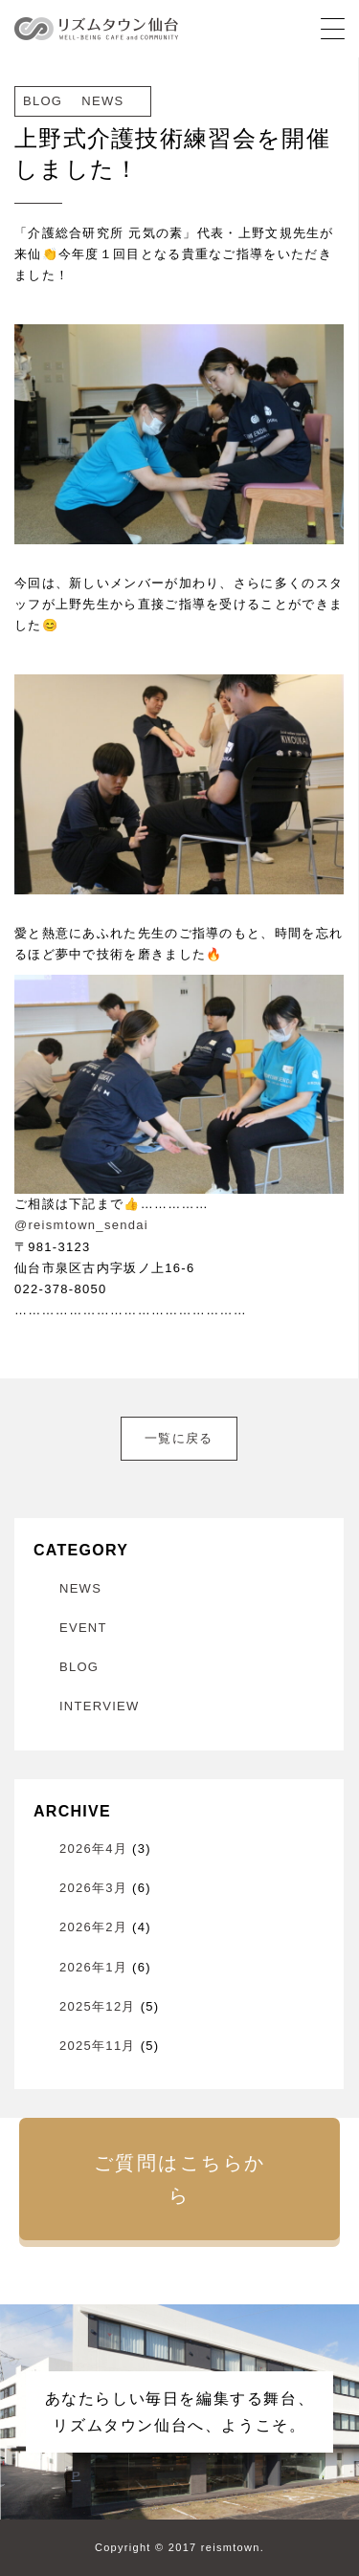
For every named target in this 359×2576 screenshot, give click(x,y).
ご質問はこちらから (180, 2179)
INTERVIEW (99, 1706)
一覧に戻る (179, 1438)
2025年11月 (97, 2045)
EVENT (83, 1627)
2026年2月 (93, 1927)
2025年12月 (97, 2006)
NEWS (80, 1588)
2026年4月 (93, 1848)
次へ (320, 1427)
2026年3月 (93, 1888)
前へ (38, 1427)
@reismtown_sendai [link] (81, 1225)
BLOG (79, 1667)
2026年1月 (93, 1967)
